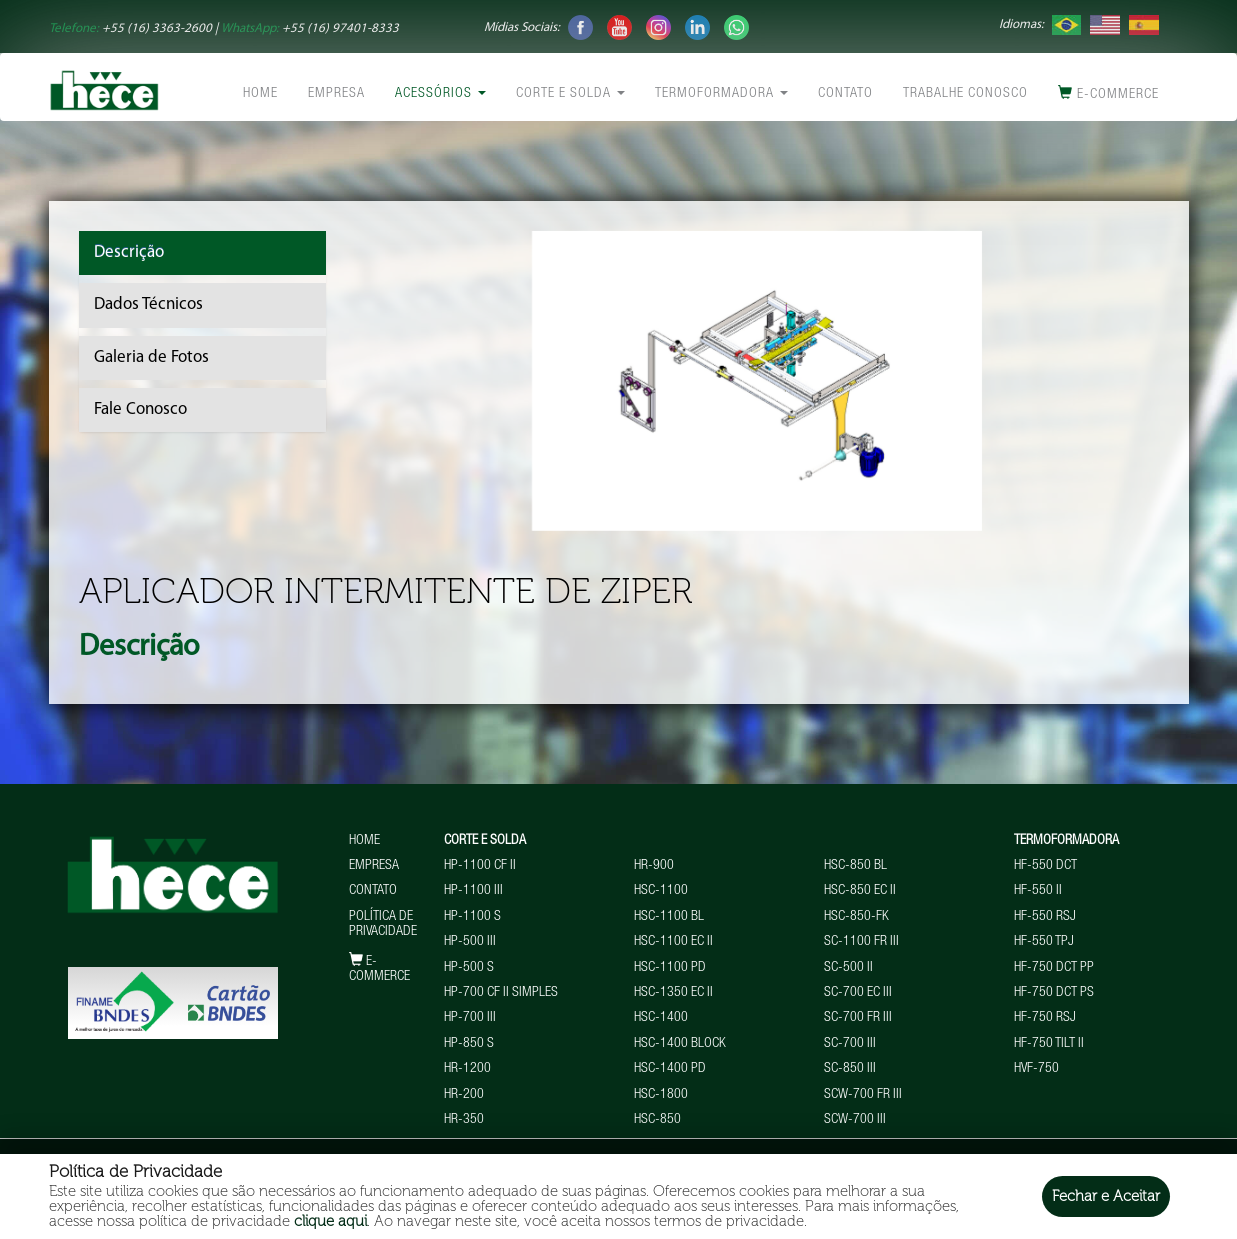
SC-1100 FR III (861, 942)
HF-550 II (1038, 891)
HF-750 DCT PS (1054, 993)
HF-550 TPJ (1044, 942)
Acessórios (440, 94)
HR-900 (654, 866)
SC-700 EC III (858, 993)
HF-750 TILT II (1049, 1044)
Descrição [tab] (129, 252)
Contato (845, 94)
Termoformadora (721, 94)
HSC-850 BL (855, 866)
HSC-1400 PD (670, 1069)
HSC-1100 (661, 891)
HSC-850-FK (856, 917)
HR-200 (464, 1095)
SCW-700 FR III (863, 1095)
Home (260, 94)
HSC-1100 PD (670, 968)
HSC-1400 (661, 1018)
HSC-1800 (661, 1095)
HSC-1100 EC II (673, 942)
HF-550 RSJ (1045, 917)
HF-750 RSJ (1045, 1018)
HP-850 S (469, 1044)
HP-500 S (469, 968)
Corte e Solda (570, 94)
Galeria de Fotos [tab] (151, 357)
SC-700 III (850, 1044)
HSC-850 (657, 1120)
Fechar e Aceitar (1106, 1196)
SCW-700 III (855, 1120)
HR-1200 (467, 1069)
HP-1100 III (473, 891)
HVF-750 (1036, 1069)
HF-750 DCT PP (1054, 968)
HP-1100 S (472, 917)
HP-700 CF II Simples (501, 993)
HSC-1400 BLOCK (680, 1044)
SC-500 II (848, 968)
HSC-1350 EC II (673, 993)
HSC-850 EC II (860, 891)
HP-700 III (470, 1018)
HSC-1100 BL (669, 917)
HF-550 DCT (1045, 866)
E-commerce (1108, 93)
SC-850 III (850, 1069)
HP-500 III (470, 942)
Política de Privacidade (383, 924)
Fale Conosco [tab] (140, 409)
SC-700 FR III (858, 1018)
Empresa (336, 94)
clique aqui (330, 1221)
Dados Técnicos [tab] (148, 304)
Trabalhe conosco (965, 94)
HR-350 (464, 1120)
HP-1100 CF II (480, 866)
